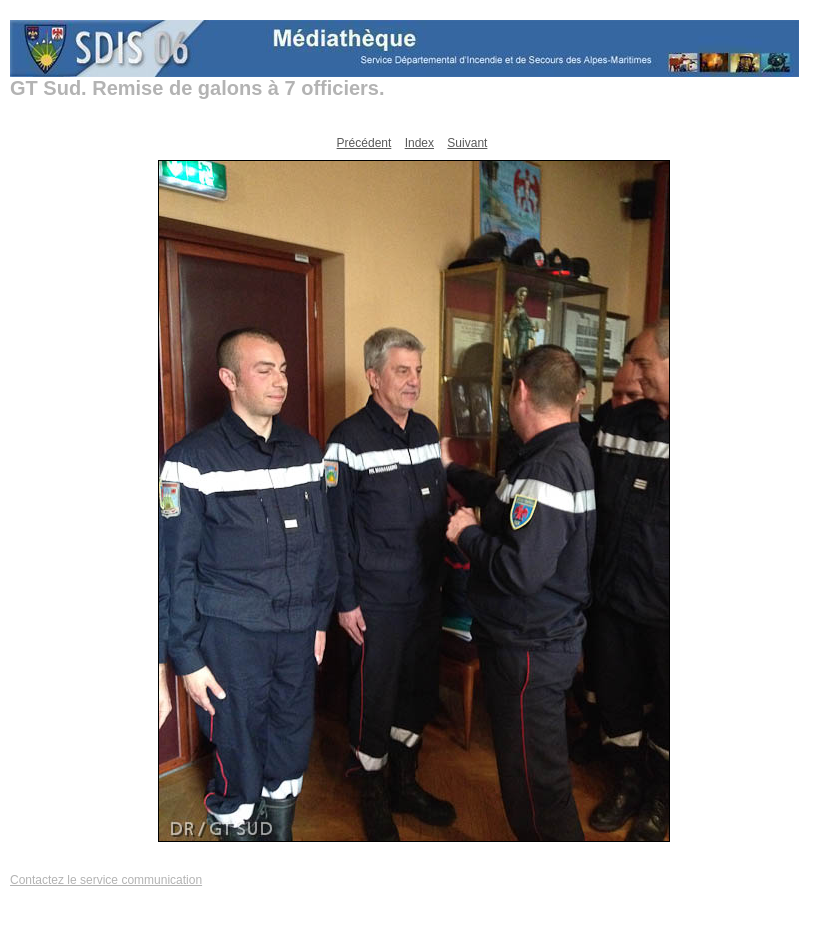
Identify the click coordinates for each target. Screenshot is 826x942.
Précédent (364, 143)
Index (419, 143)
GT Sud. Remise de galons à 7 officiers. (197, 88)
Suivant (467, 143)
